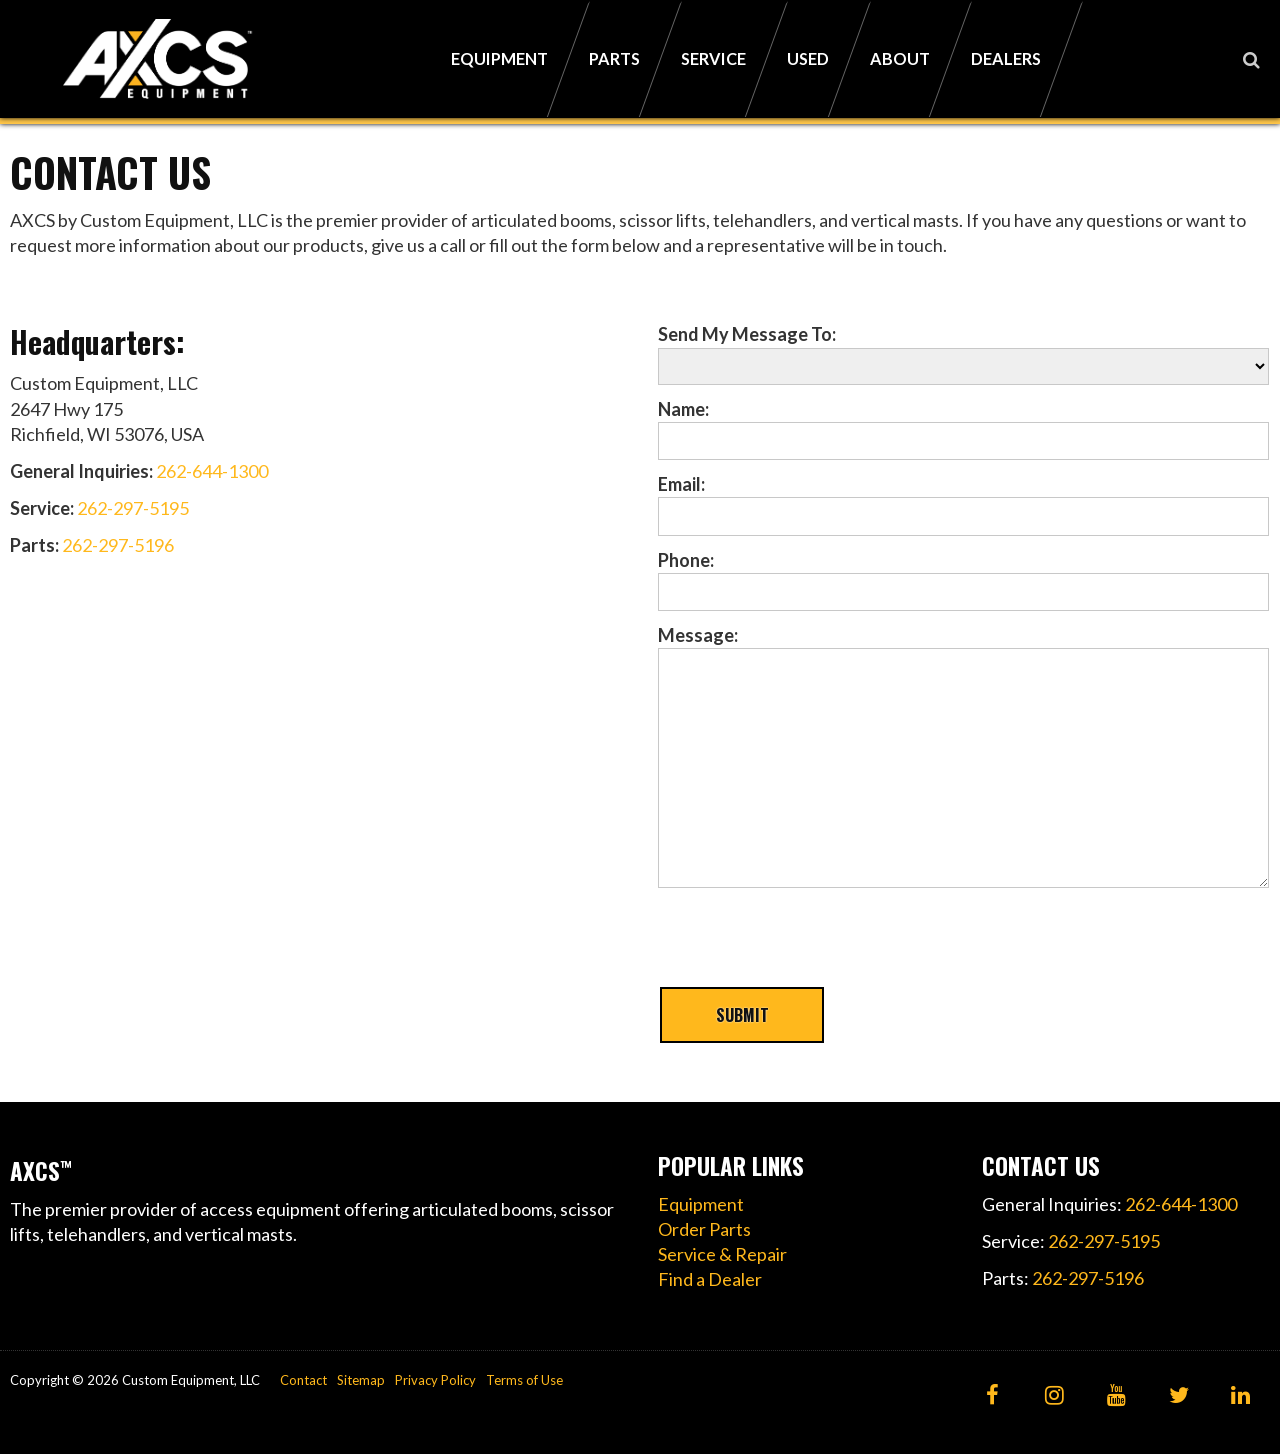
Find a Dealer (710, 1279)
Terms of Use (524, 1380)
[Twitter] (1178, 1396)
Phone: (686, 560)
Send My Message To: (747, 334)
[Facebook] (992, 1396)
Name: (683, 409)
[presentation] (810, 946)
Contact (303, 1380)
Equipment (701, 1204)
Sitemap (361, 1380)
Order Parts (704, 1229)
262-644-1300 (212, 471)
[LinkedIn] (1240, 1396)
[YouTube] (1116, 1396)
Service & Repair (722, 1254)
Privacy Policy (435, 1380)
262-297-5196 (118, 545)
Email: (681, 484)
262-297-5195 (133, 508)
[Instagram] (1054, 1396)
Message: (698, 635)
